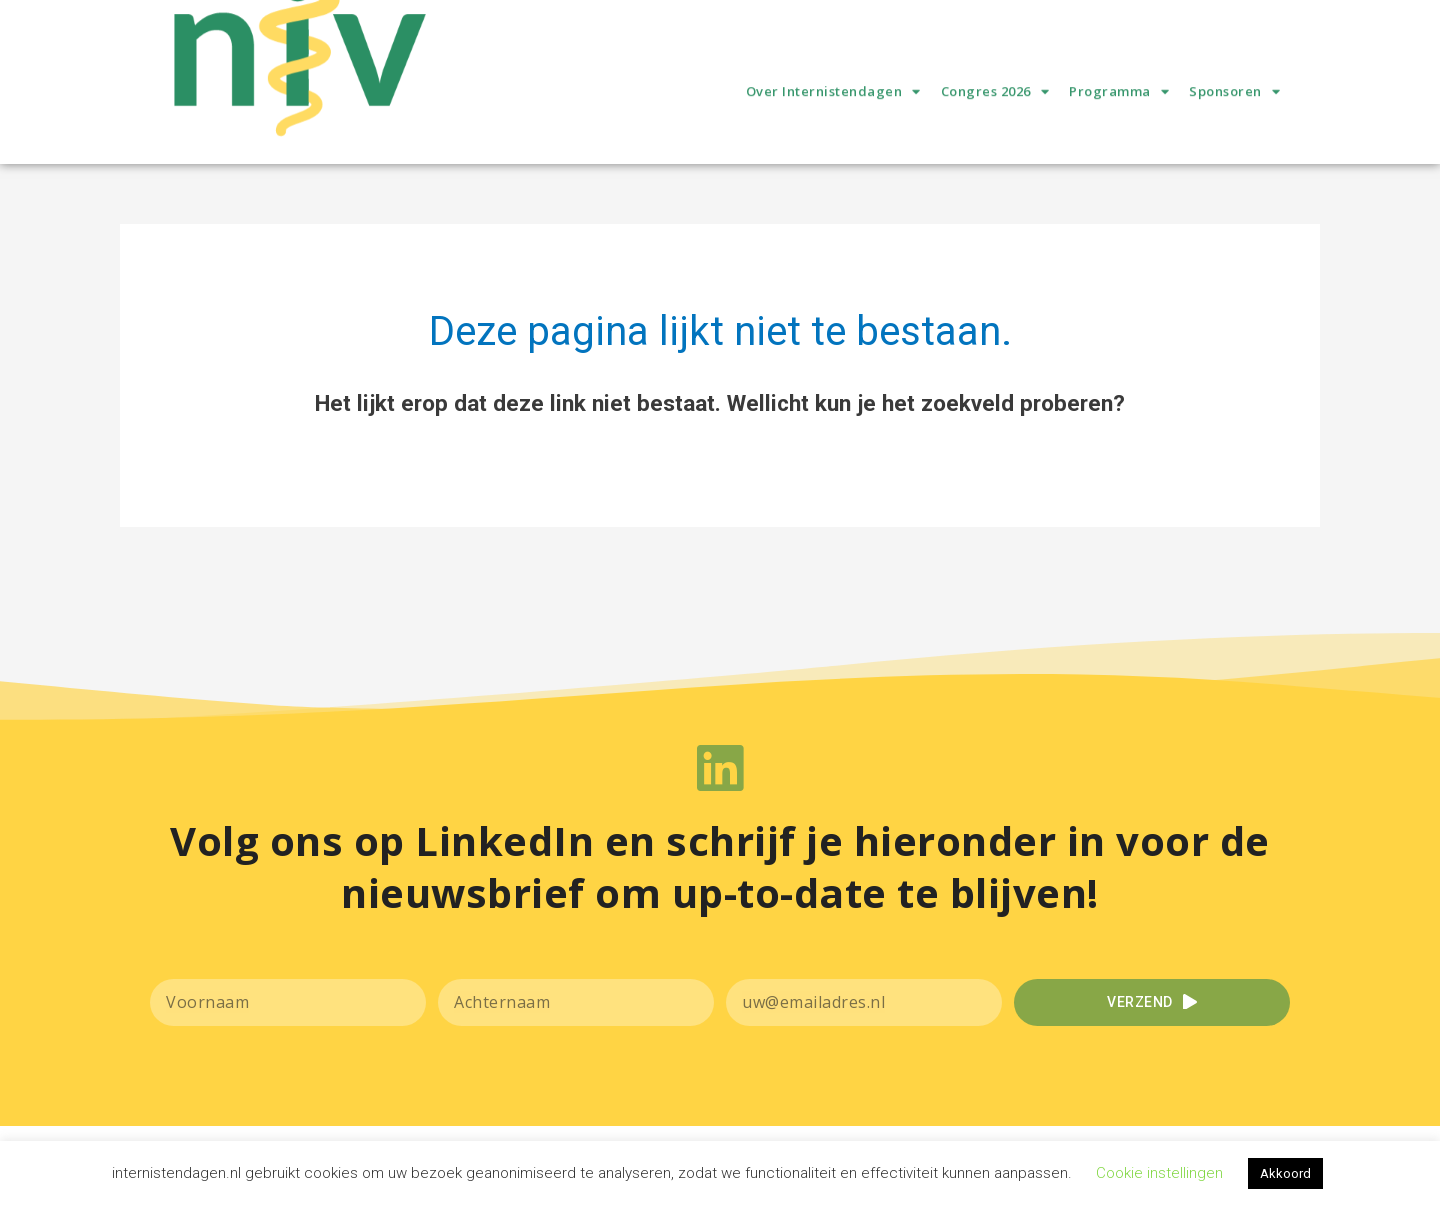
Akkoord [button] (1285, 1173)
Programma (1119, 122)
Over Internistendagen (833, 122)
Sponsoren (1234, 122)
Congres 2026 (995, 122)
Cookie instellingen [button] (1159, 1173)
